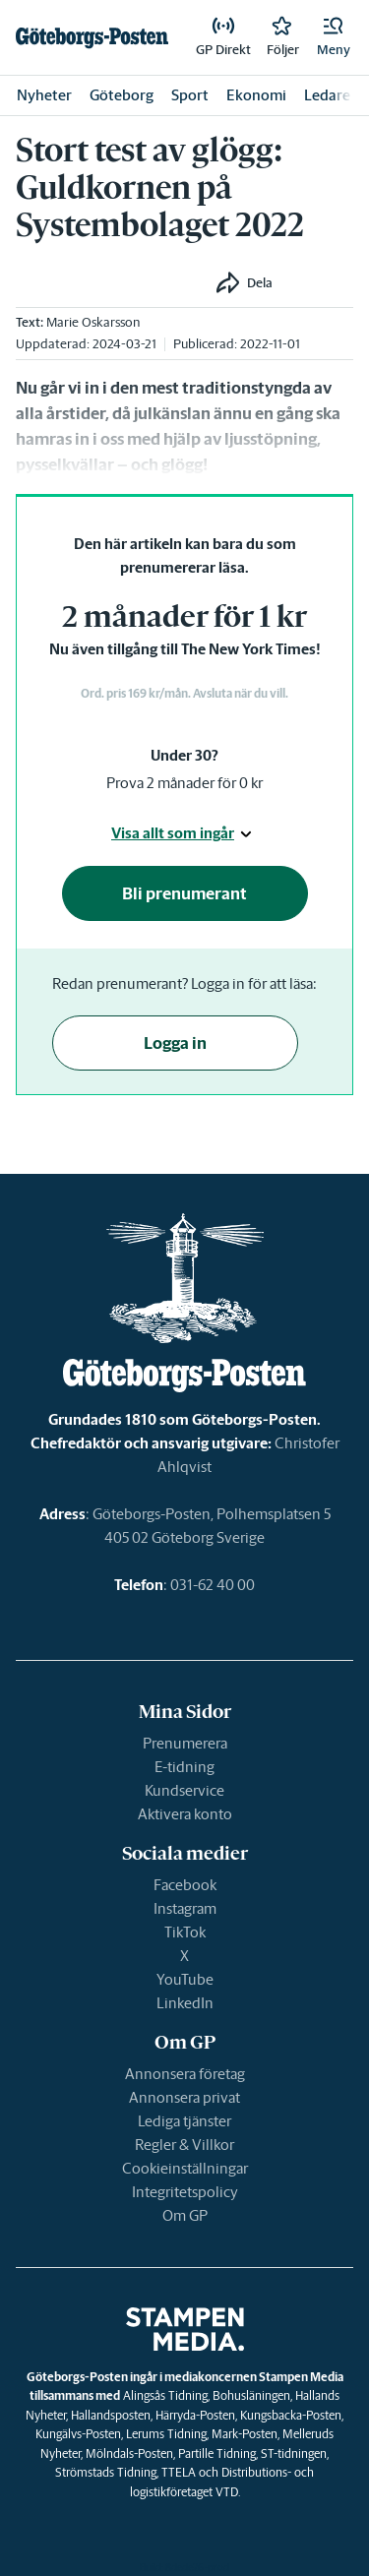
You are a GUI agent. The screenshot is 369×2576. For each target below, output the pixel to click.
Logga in (175, 1043)
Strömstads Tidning (105, 2472)
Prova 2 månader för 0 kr (184, 782)
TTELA (178, 2472)
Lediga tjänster (184, 2121)
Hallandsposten (111, 2415)
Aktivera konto (185, 1814)
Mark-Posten (244, 2433)
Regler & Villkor (184, 2144)
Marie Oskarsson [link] (93, 322)
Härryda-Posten (195, 2415)
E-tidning (184, 1766)
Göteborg (122, 95)
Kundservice (184, 1790)
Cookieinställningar (185, 2168)
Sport (190, 95)
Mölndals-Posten (129, 2453)
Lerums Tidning (166, 2433)
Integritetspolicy (185, 2191)
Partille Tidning (217, 2453)
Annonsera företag (185, 2073)
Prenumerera (185, 1743)
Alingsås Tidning (165, 2395)
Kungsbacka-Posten (290, 2415)
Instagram (185, 1908)
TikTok (185, 1932)
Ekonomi (256, 95)
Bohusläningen (251, 2395)
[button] (333, 37)
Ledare (327, 95)
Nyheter (44, 95)
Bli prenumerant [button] (184, 893)
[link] (92, 37)
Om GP (185, 2215)
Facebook (185, 1884)
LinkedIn (185, 2002)
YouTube (185, 1979)
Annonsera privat (184, 2097)
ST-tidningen (294, 2453)
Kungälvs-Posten (78, 2433)
